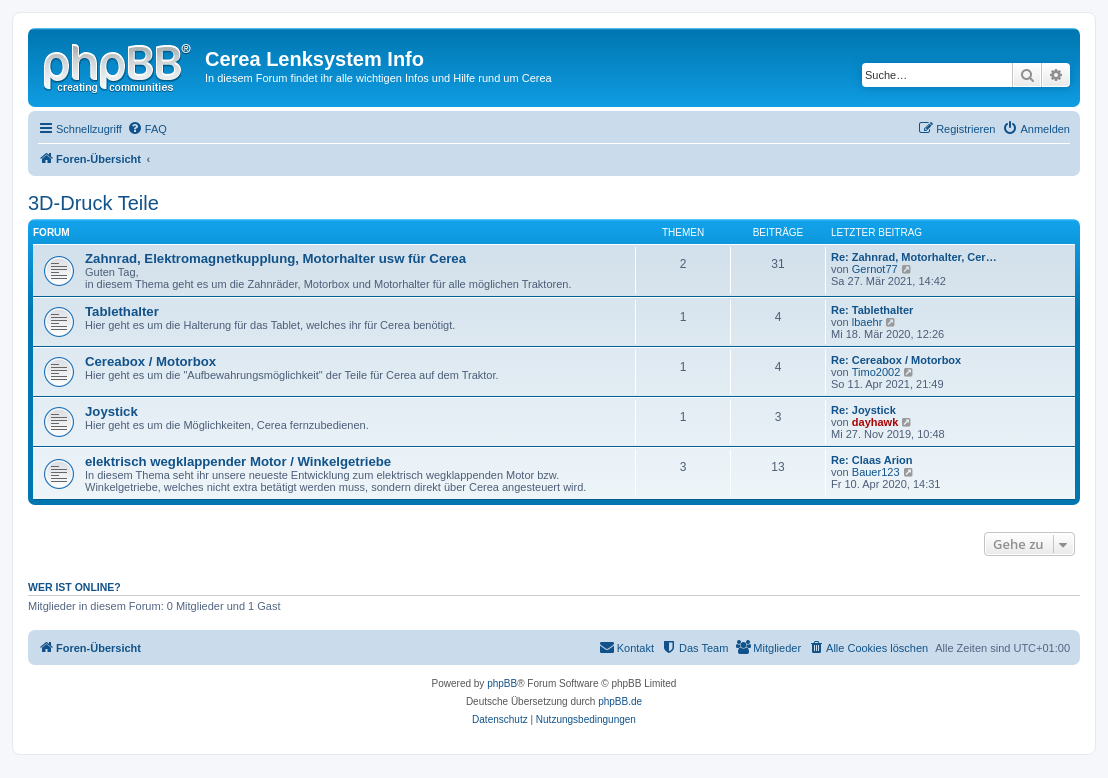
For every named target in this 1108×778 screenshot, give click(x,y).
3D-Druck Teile (93, 203)
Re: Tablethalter (872, 310)
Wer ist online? (74, 587)
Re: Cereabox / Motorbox (896, 360)
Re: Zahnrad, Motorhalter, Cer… (914, 257)
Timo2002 (876, 372)
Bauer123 (876, 472)
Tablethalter (122, 311)
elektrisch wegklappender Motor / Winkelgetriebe (238, 461)
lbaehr (867, 322)
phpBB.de (620, 701)
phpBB (502, 683)
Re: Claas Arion (872, 460)
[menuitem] (147, 129)
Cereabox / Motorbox (150, 361)
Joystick (111, 411)
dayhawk (875, 422)
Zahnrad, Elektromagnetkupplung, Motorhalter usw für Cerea (275, 258)
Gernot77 (875, 269)
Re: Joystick (863, 410)
